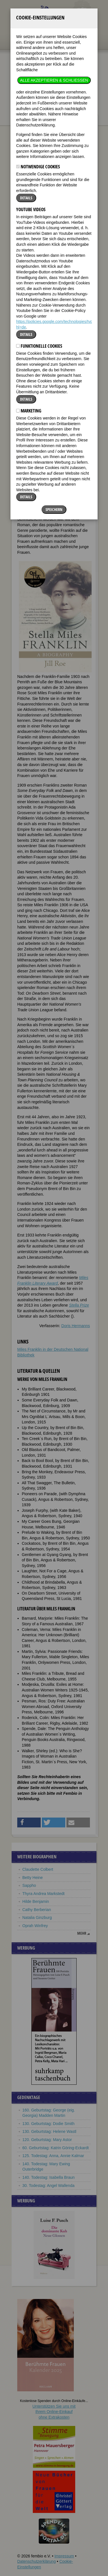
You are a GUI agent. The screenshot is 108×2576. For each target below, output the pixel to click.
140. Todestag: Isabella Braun (48, 2177)
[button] (73, 268)
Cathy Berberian (36, 1909)
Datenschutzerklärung (36, 2561)
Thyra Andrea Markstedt (43, 1893)
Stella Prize (79, 1305)
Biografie (25, 246)
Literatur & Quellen (72, 246)
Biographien (27, 123)
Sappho (29, 1885)
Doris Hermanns (75, 1325)
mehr (81, 1933)
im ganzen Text (69, 93)
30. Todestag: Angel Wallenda (48, 2185)
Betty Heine (32, 1877)
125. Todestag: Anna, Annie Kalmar (53, 2155)
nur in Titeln (67, 97)
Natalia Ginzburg (37, 1917)
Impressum (64, 2556)
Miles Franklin (56, 123)
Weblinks (44, 246)
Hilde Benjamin (35, 1901)
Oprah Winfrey (35, 1925)
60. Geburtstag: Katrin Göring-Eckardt (55, 2148)
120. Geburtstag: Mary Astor (47, 2139)
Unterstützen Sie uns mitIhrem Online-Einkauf (54, 2411)
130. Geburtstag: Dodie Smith (48, 2123)
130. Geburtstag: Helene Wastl (49, 2131)
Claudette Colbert (37, 1869)
